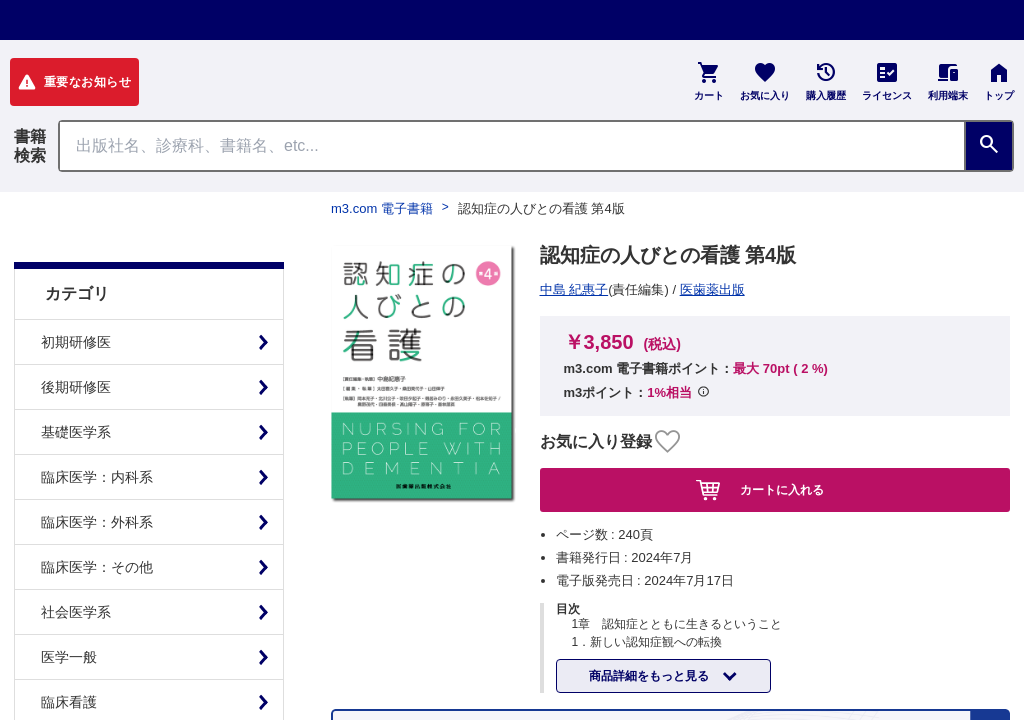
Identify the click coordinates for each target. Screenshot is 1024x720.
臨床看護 (69, 652)
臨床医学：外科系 (97, 472)
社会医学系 (76, 562)
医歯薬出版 (579, 289)
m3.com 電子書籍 (382, 208)
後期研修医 (76, 337)
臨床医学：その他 (97, 517)
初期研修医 (76, 292)
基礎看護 (69, 697)
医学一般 (69, 607)
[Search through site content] (512, 146)
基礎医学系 (76, 382)
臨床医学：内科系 (97, 427)
